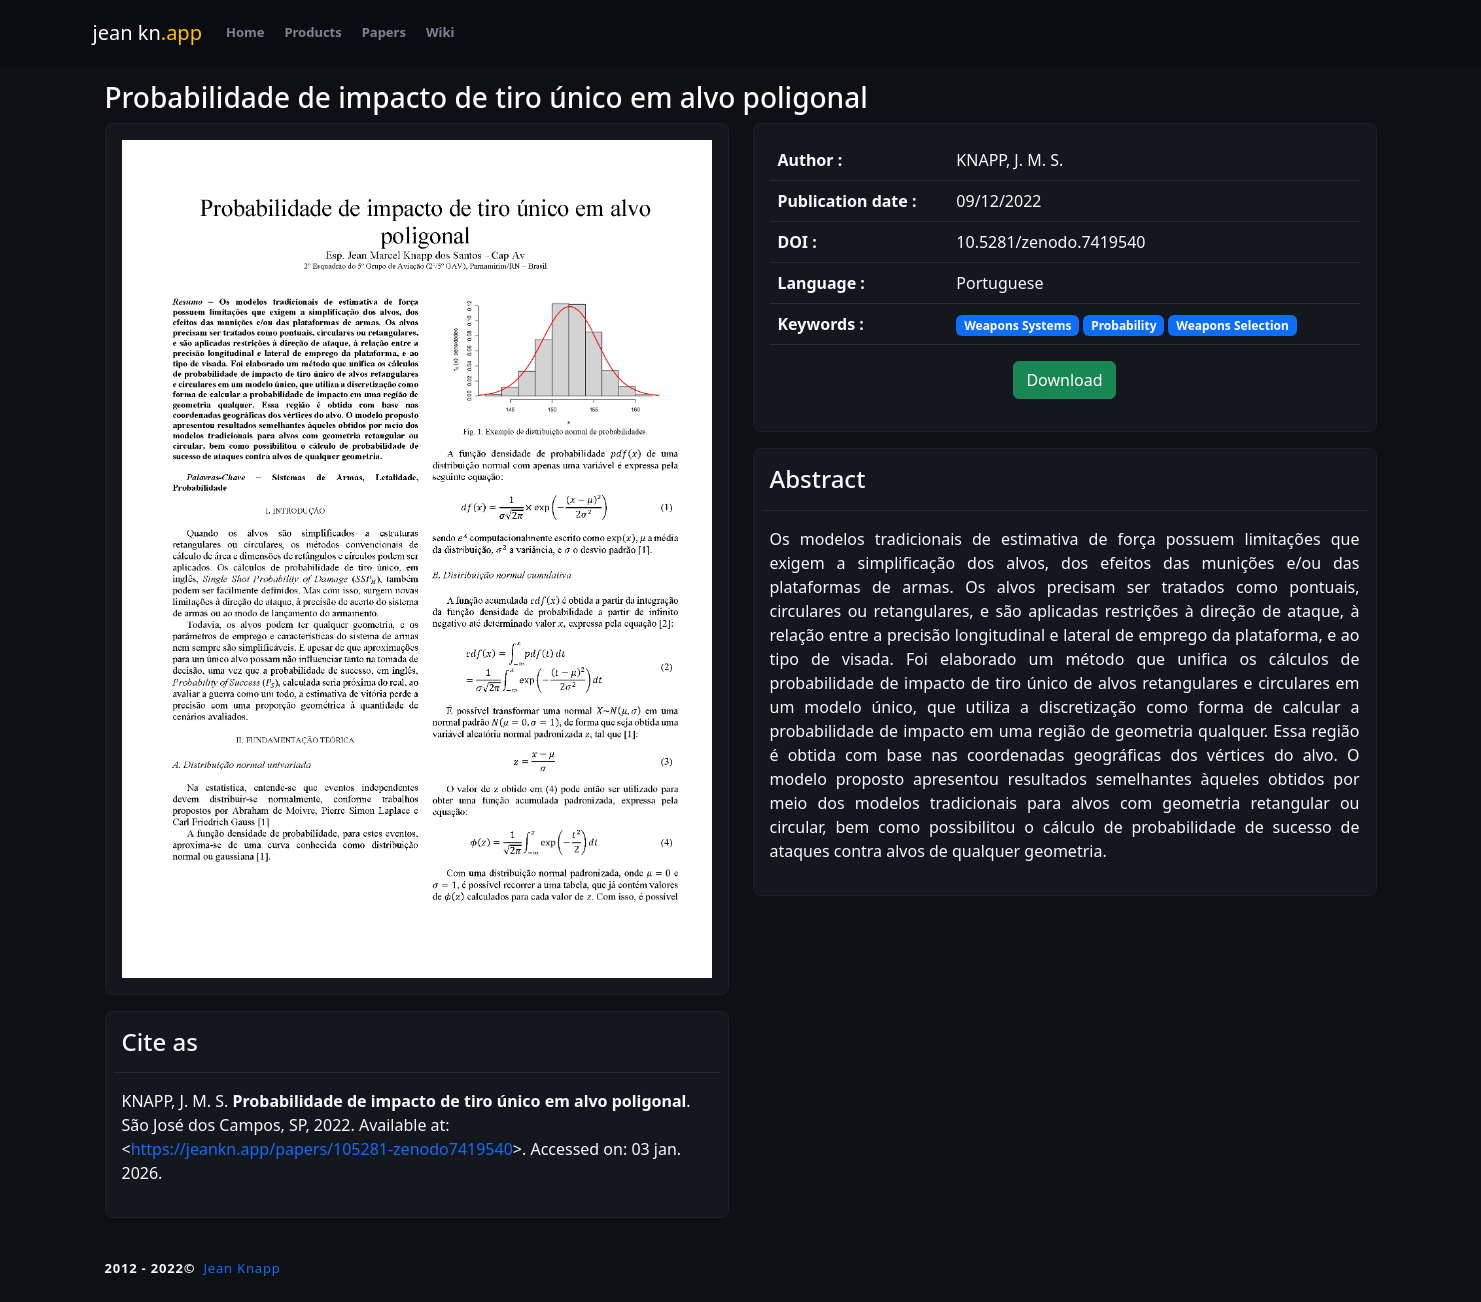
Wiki (440, 32)
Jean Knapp (242, 1268)
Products (312, 32)
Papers (384, 32)
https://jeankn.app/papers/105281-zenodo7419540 (322, 1149)
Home (245, 32)
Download (1064, 380)
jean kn (147, 32)
